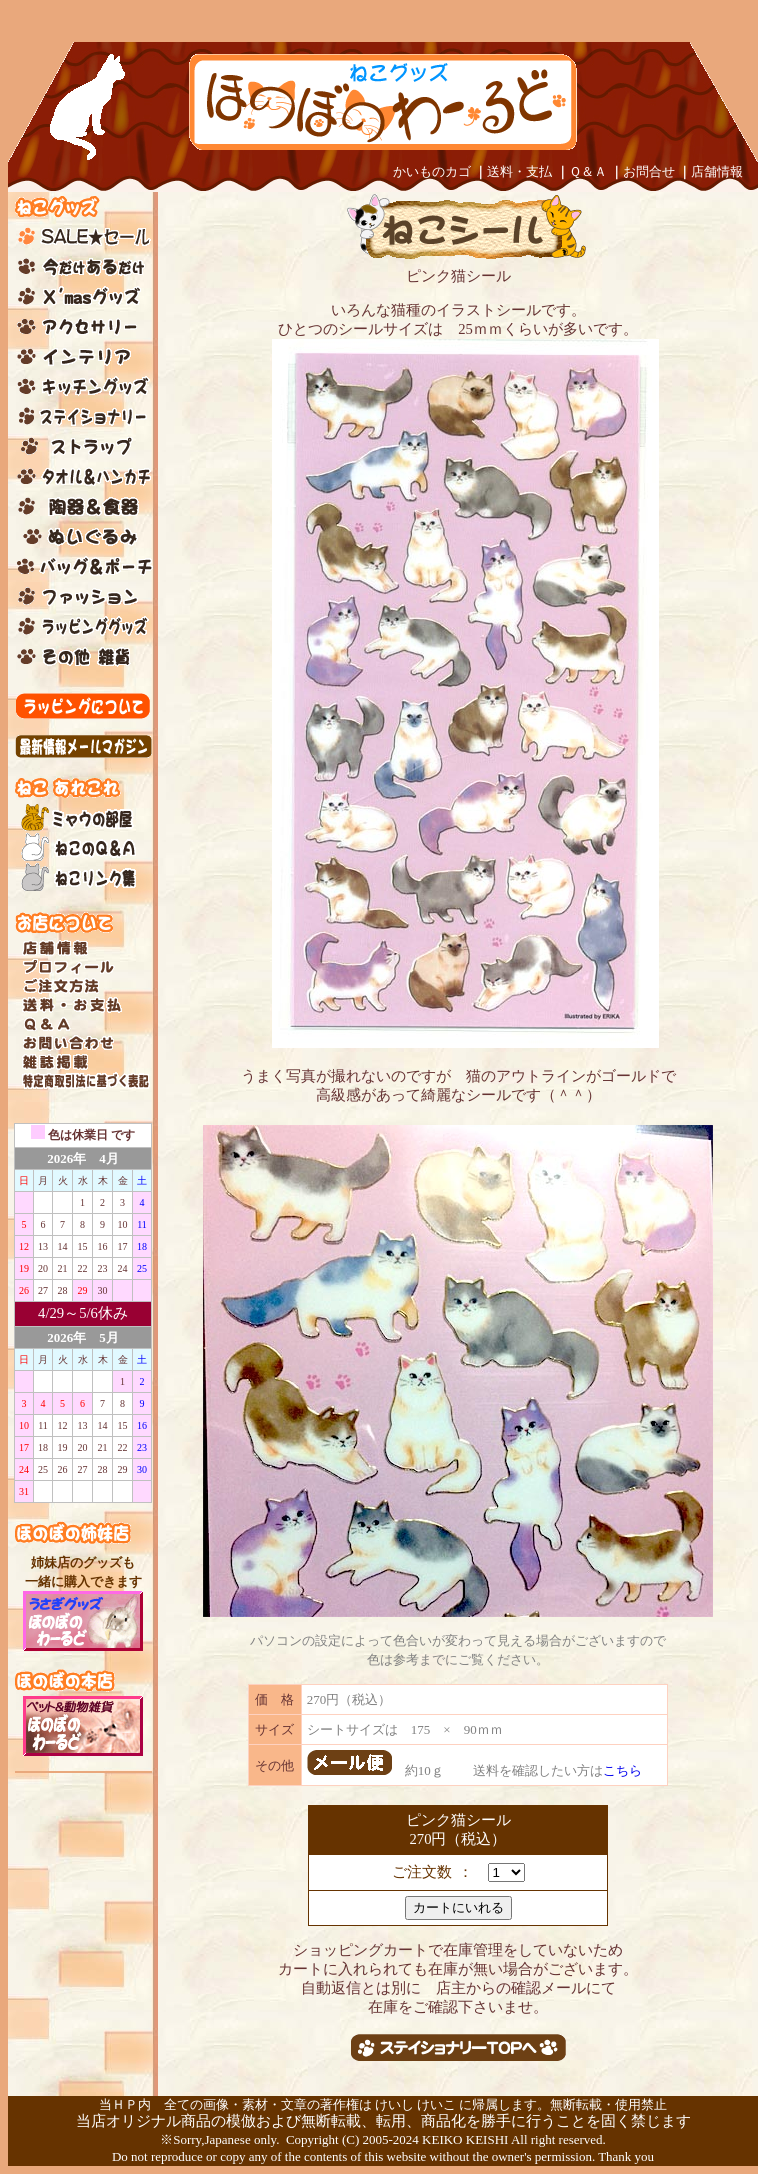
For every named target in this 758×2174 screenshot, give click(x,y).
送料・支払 (519, 171)
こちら (622, 1770)
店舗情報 (717, 171)
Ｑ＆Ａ (588, 171)
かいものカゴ (432, 171)
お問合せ (649, 171)
